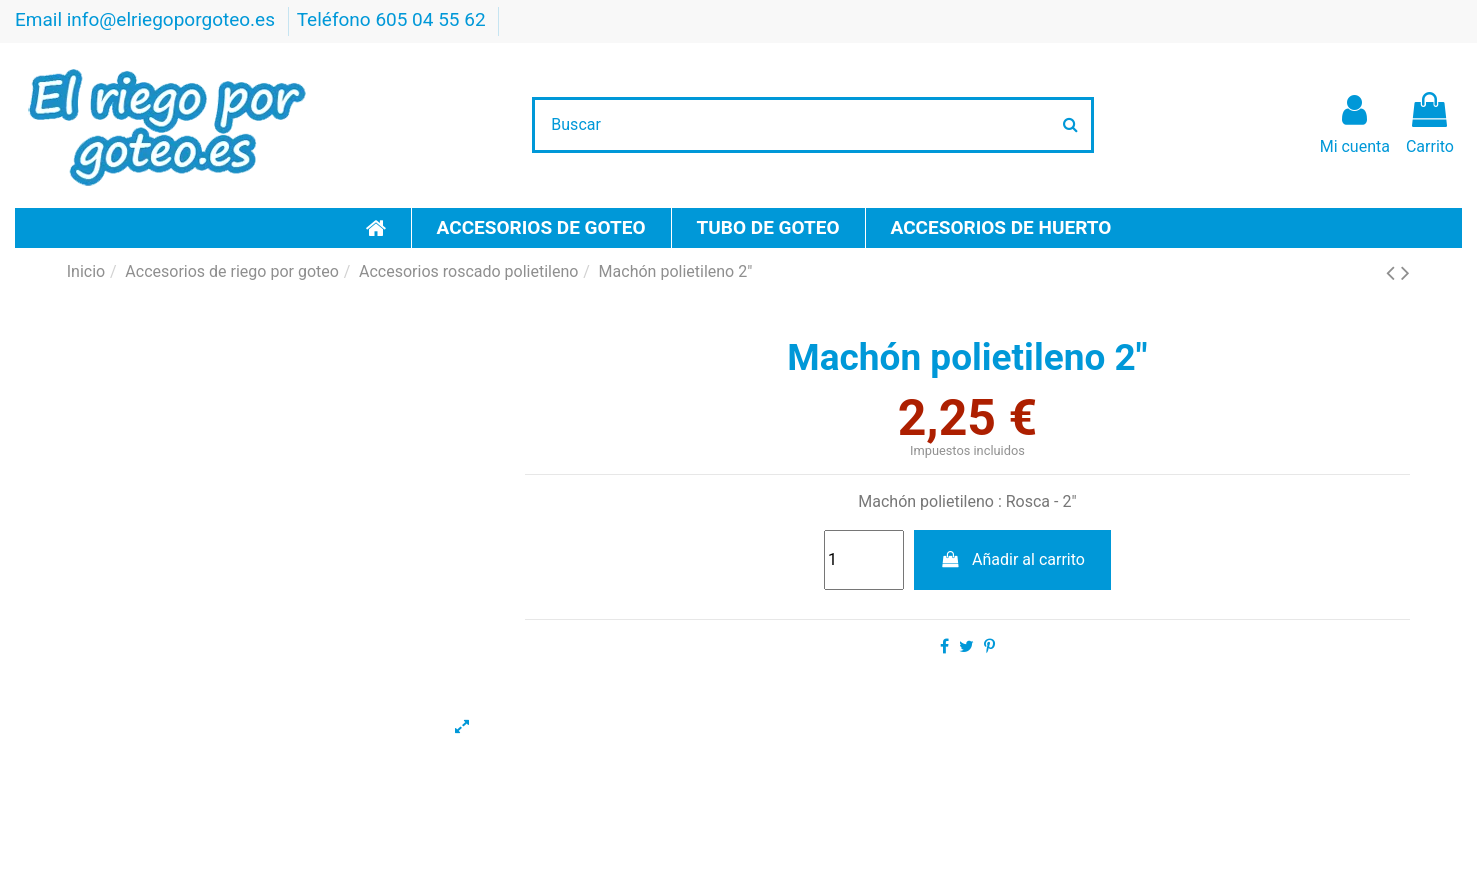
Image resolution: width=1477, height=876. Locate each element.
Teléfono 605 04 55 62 (394, 19)
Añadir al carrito (1012, 559)
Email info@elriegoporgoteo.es (147, 19)
